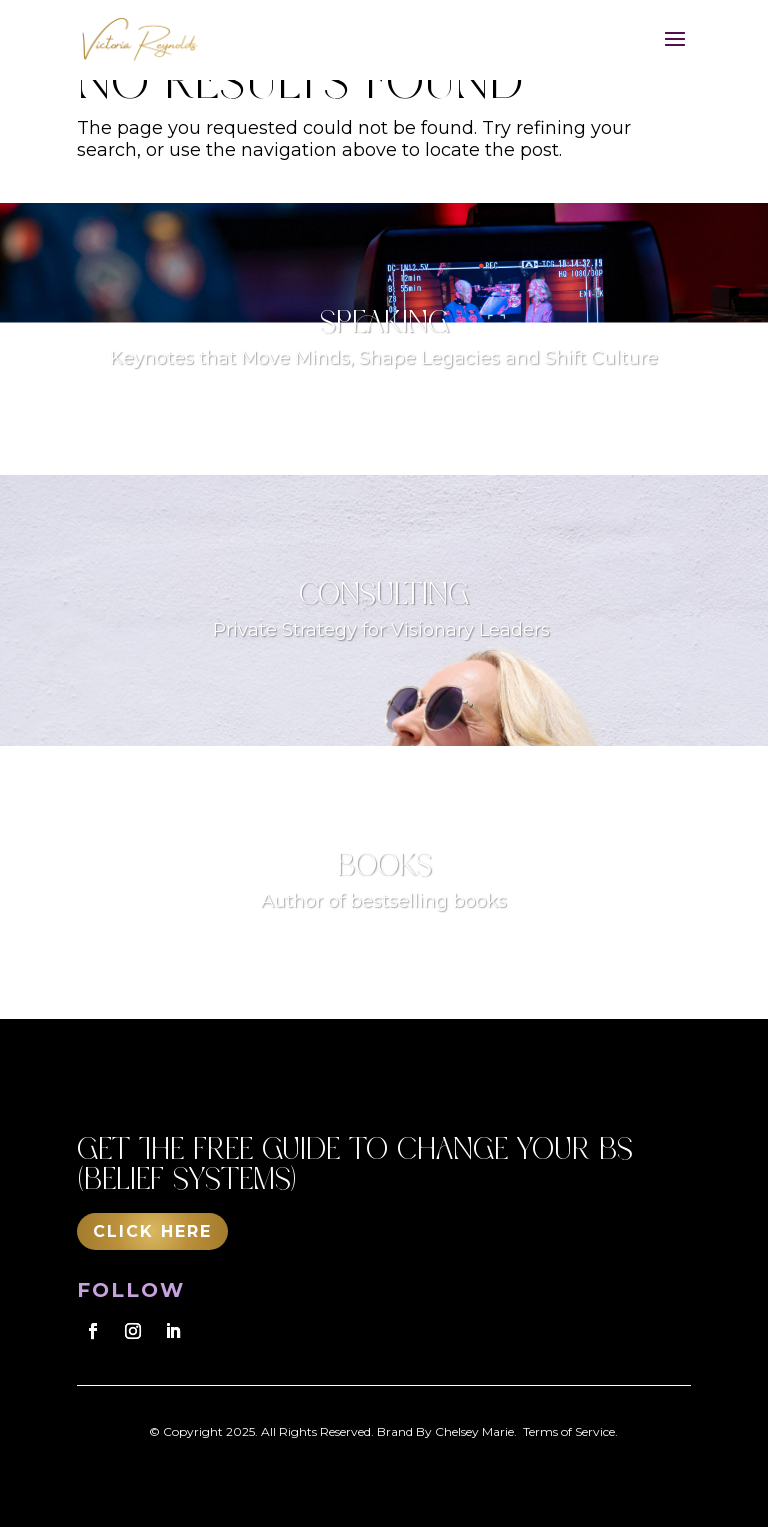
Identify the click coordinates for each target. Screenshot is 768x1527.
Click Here (152, 1231)
